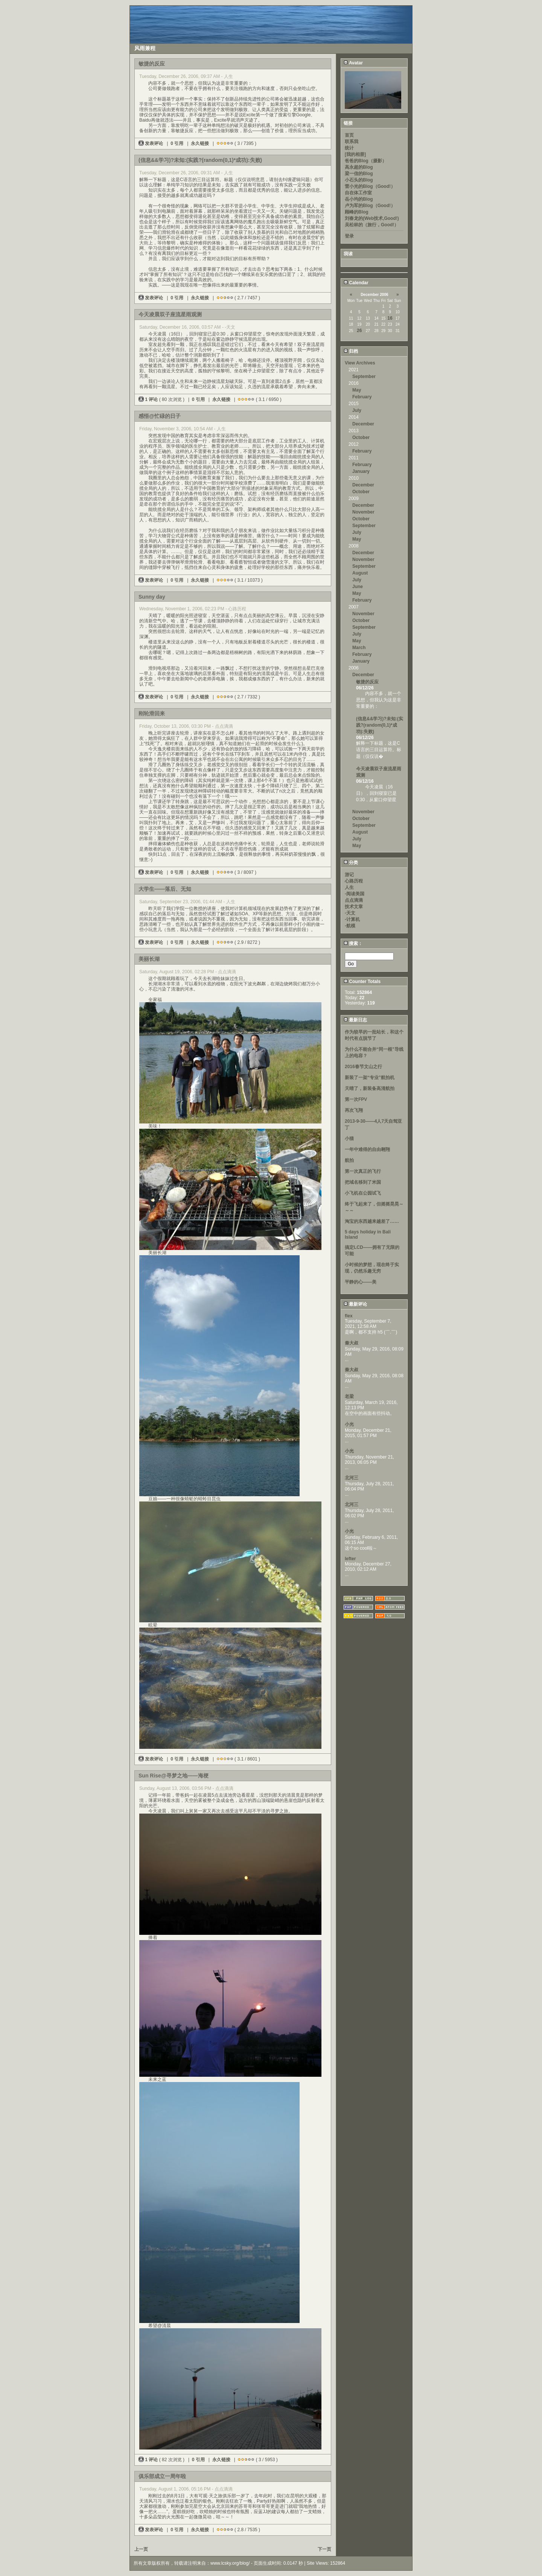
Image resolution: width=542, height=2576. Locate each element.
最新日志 (355, 1020)
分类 (351, 862)
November (363, 512)
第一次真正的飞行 (363, 1171)
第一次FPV (356, 1099)
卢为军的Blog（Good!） (370, 205)
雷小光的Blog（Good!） (370, 186)
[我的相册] (355, 154)
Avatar (353, 63)
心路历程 (354, 881)
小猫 (349, 1138)
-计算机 (352, 919)
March (358, 647)
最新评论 (355, 1304)
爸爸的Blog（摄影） (366, 160)
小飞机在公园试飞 (363, 1193)
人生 (349, 887)
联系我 (351, 141)
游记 (349, 874)
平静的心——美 (360, 1282)
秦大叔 (351, 1343)
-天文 (350, 913)
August (360, 573)
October (361, 437)
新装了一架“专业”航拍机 (369, 1077)
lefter (350, 1558)
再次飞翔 (354, 1110)
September (364, 376)
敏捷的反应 (367, 681)
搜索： (353, 943)
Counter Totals (362, 981)
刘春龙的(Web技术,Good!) (372, 218)
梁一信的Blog (359, 173)
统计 (349, 148)
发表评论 (151, 143)
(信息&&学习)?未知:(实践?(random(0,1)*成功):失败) (379, 725)
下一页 (324, 2549)
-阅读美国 (354, 893)
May (356, 390)
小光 (349, 1424)
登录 (349, 236)
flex (349, 1315)
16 (389, 318)
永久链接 (200, 143)
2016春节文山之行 (363, 1066)
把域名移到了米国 (363, 1182)
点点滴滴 (354, 900)
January (361, 471)
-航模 (350, 925)
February (361, 396)
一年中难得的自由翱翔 (367, 1149)
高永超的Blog (359, 167)
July (356, 410)
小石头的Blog (359, 180)
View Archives (360, 363)
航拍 (349, 1160)
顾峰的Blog (356, 212)
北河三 (351, 1477)
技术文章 (354, 906)
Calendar (356, 282)
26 (359, 330)
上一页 (141, 2549)
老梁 (349, 1396)
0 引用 (177, 143)
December (363, 424)
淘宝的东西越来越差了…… (372, 1221)
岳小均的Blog (359, 199)
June (357, 586)
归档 (351, 351)
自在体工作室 (358, 192)
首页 (349, 135)
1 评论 (149, 399)
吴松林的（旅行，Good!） (372, 224)
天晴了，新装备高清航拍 (369, 1088)
